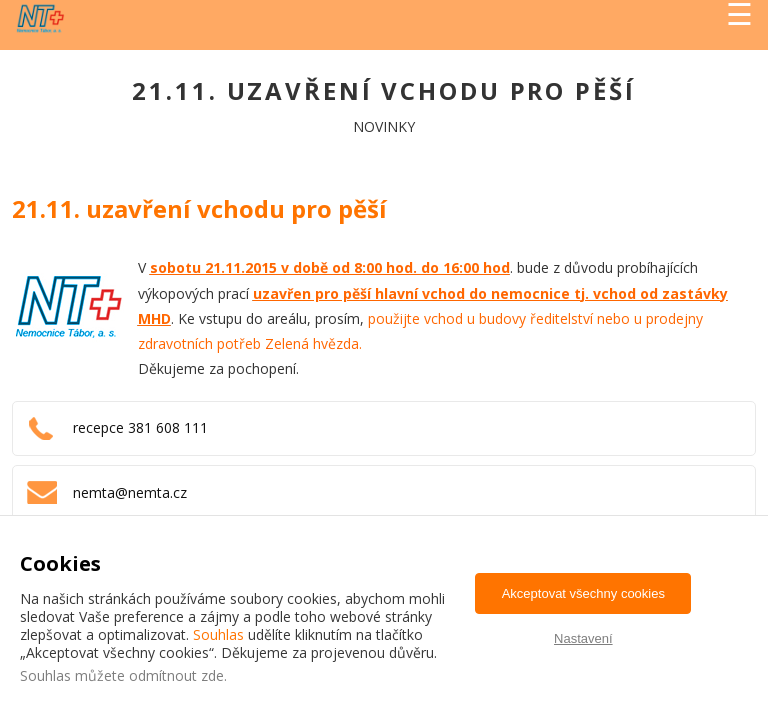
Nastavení (583, 638)
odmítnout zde (176, 675)
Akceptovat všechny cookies (583, 593)
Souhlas (218, 634)
